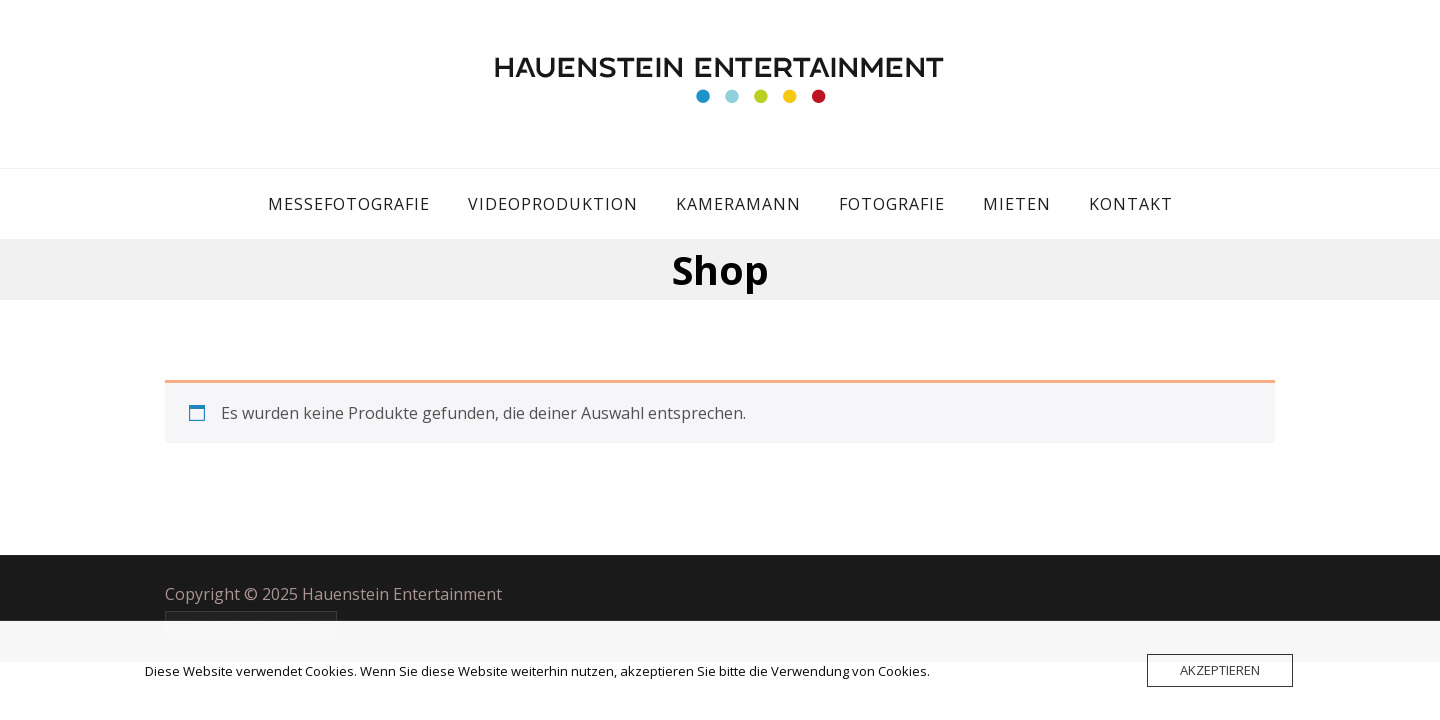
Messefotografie (349, 204)
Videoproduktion (553, 204)
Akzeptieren (1220, 670)
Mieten (1017, 204)
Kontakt (1131, 204)
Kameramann (738, 204)
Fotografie (892, 204)
